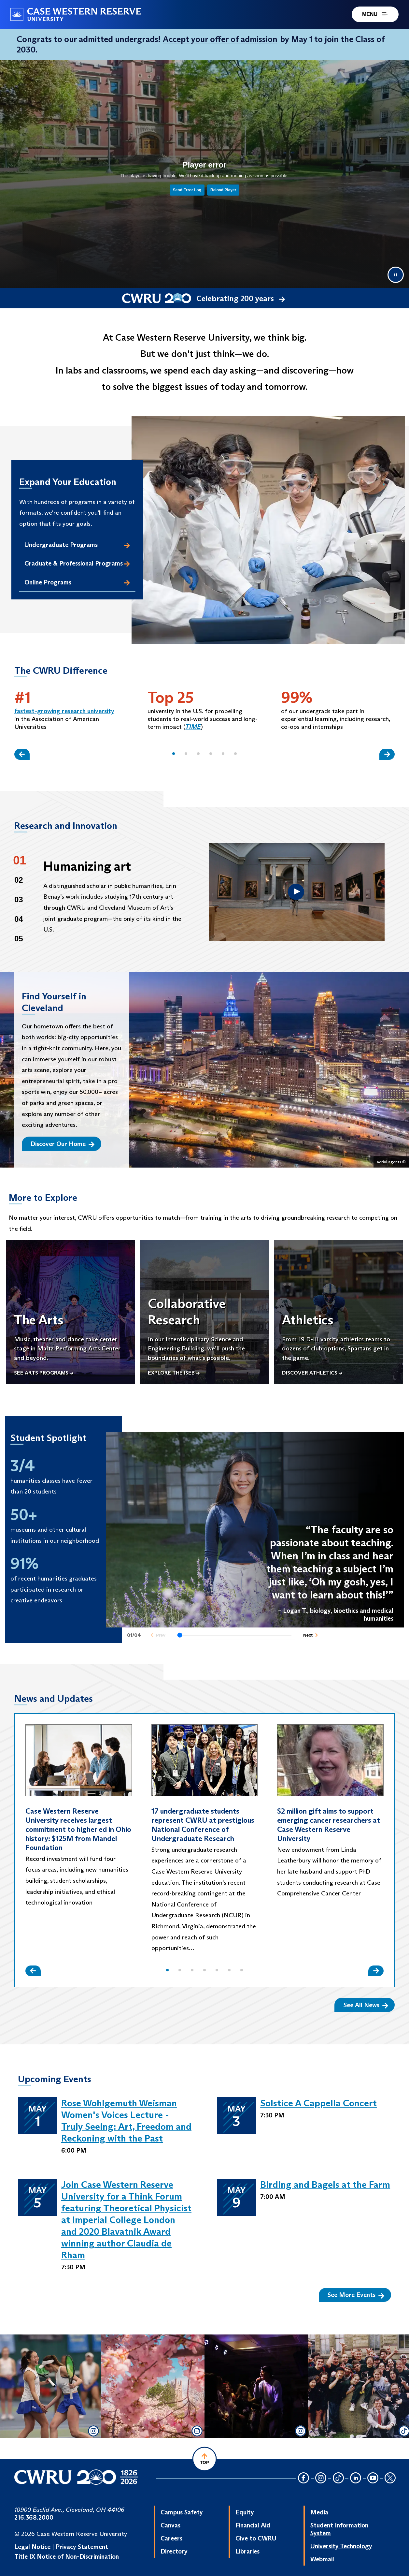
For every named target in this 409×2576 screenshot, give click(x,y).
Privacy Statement (82, 2547)
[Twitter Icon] (390, 2478)
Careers (171, 2538)
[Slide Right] (387, 754)
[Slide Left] (22, 754)
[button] (173, 753)
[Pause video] (396, 275)
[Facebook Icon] (303, 2478)
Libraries (247, 2551)
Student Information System (339, 2529)
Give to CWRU (255, 2538)
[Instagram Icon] (321, 2478)
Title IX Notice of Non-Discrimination (66, 2556)
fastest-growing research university (64, 711)
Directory (174, 2551)
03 (18, 899)
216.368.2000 (33, 2517)
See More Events (356, 2295)
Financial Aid (252, 2525)
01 (19, 860)
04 (18, 919)
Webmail (322, 2559)
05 (18, 938)
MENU (375, 14)
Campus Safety (182, 2512)
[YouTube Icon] (373, 2478)
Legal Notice (32, 2547)
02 (18, 880)
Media (319, 2512)
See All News (366, 2005)
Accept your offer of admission (220, 39)
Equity (244, 2512)
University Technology (341, 2546)
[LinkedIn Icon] (355, 2478)
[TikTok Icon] (338, 2478)
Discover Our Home (63, 1144)
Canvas (170, 2525)
